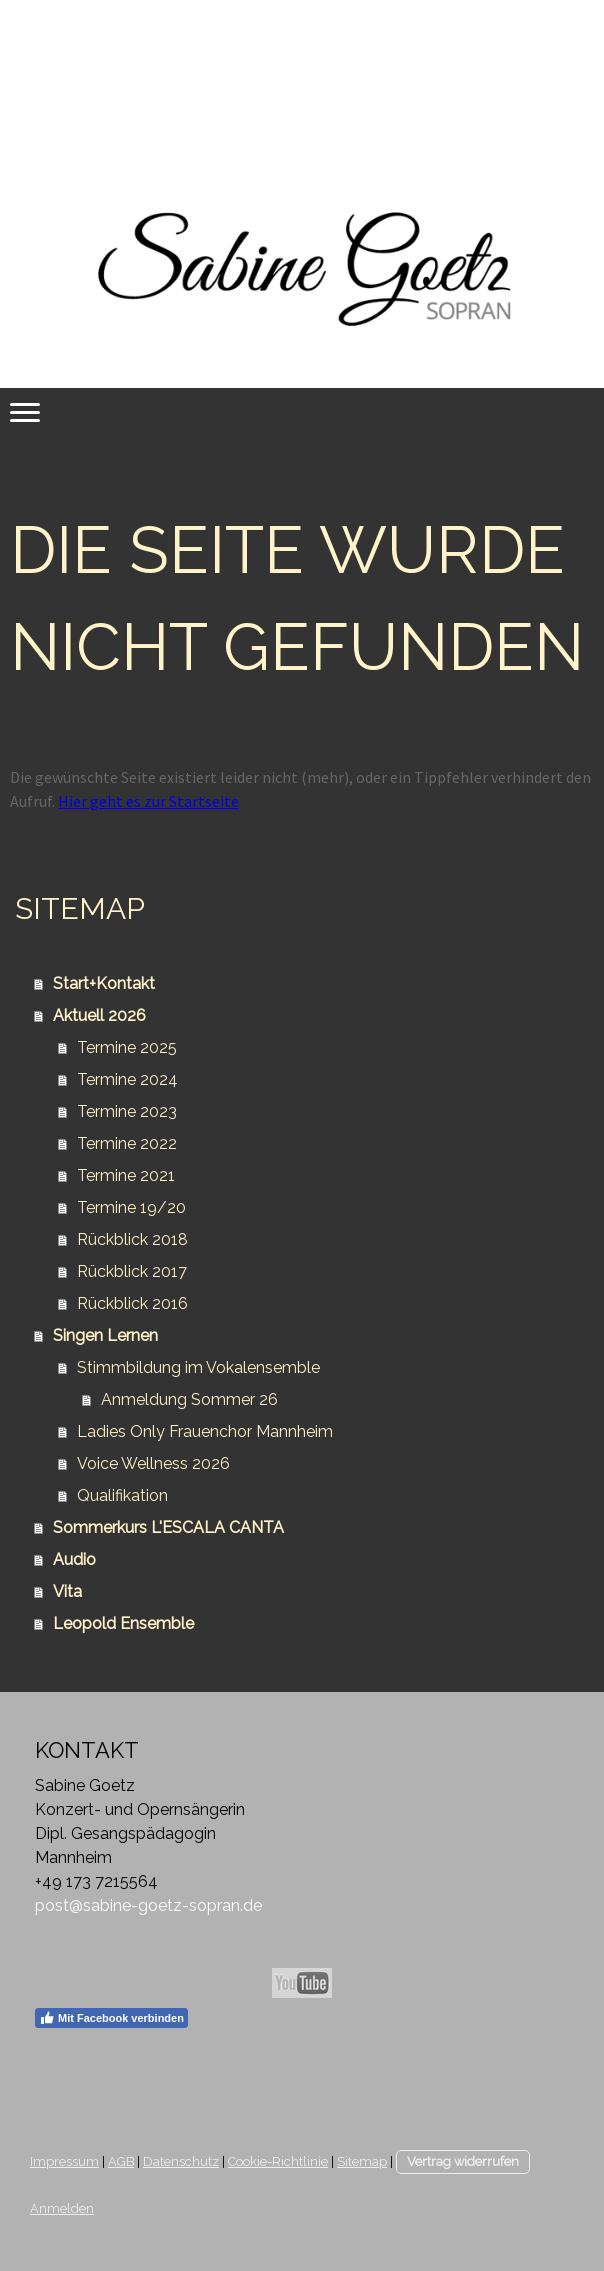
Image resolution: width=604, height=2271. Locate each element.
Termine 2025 (127, 1047)
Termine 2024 (127, 1079)
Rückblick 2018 (132, 1239)
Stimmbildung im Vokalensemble (198, 1367)
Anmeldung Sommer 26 (189, 1399)
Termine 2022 (127, 1143)
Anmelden (62, 2208)
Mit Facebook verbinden (111, 2018)
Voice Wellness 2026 (153, 1463)
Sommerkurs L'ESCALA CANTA (168, 1527)
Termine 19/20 (131, 1207)
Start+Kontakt (104, 983)
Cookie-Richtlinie (278, 2161)
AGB (121, 2161)
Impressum (64, 2161)
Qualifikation (122, 1495)
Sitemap (362, 2161)
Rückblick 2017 (132, 1271)
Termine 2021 (126, 1175)
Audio (74, 1559)
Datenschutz (181, 2161)
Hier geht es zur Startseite (148, 801)
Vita (67, 1591)
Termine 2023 (127, 1111)
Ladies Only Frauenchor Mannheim (205, 1431)
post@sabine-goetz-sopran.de (148, 1905)
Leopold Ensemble (123, 1623)
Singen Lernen (105, 1335)
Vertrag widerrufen (463, 2161)
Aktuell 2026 (99, 1015)
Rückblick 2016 (132, 1303)
